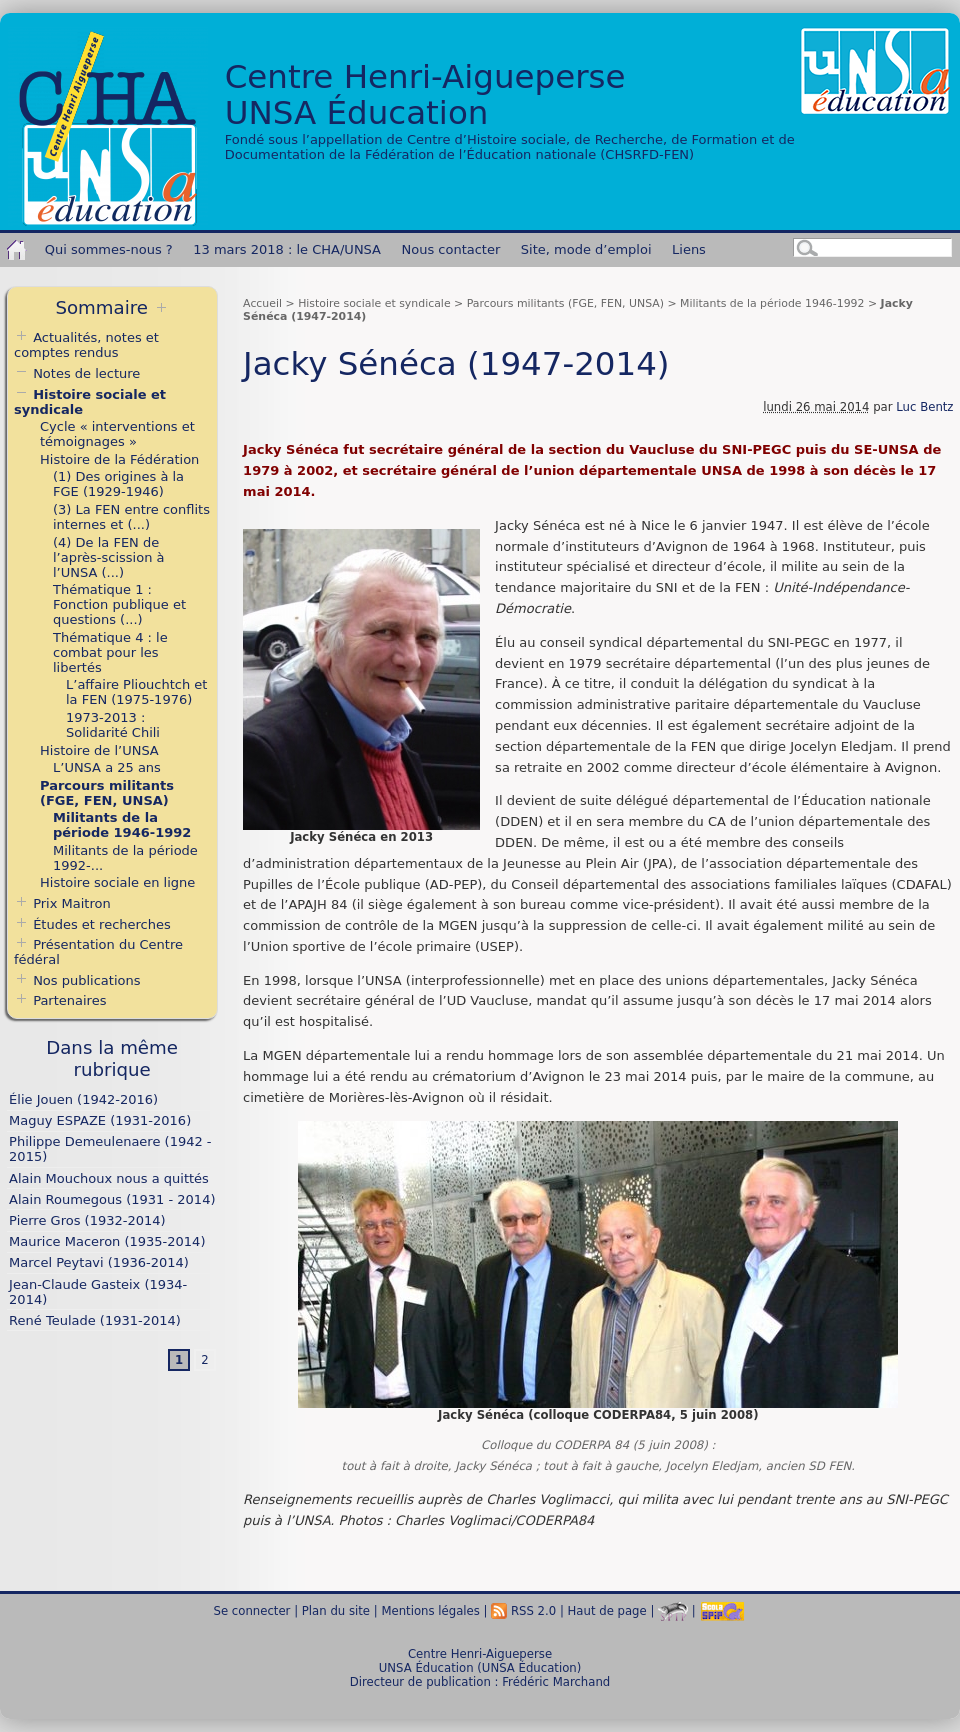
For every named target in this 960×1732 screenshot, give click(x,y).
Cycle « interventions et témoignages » (117, 434)
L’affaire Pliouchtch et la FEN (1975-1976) (136, 692)
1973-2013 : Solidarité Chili (113, 725)
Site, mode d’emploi (586, 249)
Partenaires (69, 1000)
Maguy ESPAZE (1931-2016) (100, 1120)
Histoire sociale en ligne (117, 882)
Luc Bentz (924, 407)
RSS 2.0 (523, 1611)
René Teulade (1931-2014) (95, 1320)
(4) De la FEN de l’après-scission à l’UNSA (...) (108, 557)
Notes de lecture (77, 373)
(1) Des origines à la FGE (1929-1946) (118, 484)
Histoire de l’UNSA (99, 750)
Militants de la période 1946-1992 (772, 303)
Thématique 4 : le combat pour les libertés (110, 652)
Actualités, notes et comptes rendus (86, 345)
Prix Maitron (72, 903)
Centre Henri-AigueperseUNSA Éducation (425, 95)
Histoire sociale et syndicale (374, 303)
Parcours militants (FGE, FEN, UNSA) (565, 303)
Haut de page (607, 1611)
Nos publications (86, 980)
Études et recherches (102, 924)
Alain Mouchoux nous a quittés (109, 1178)
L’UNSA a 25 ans (107, 767)
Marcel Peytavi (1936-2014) (99, 1262)
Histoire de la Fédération (119, 459)
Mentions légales (430, 1611)
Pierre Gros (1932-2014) (87, 1220)
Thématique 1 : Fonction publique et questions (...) (119, 604)
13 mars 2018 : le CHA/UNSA (287, 249)
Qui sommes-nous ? (109, 249)
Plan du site (336, 1611)
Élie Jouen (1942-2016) (83, 1099)
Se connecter (252, 1611)
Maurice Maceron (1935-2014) (107, 1241)
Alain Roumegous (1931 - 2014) (112, 1199)
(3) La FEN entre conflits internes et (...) (131, 517)
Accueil (262, 303)
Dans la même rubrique (112, 1058)
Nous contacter (451, 249)
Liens (689, 249)
